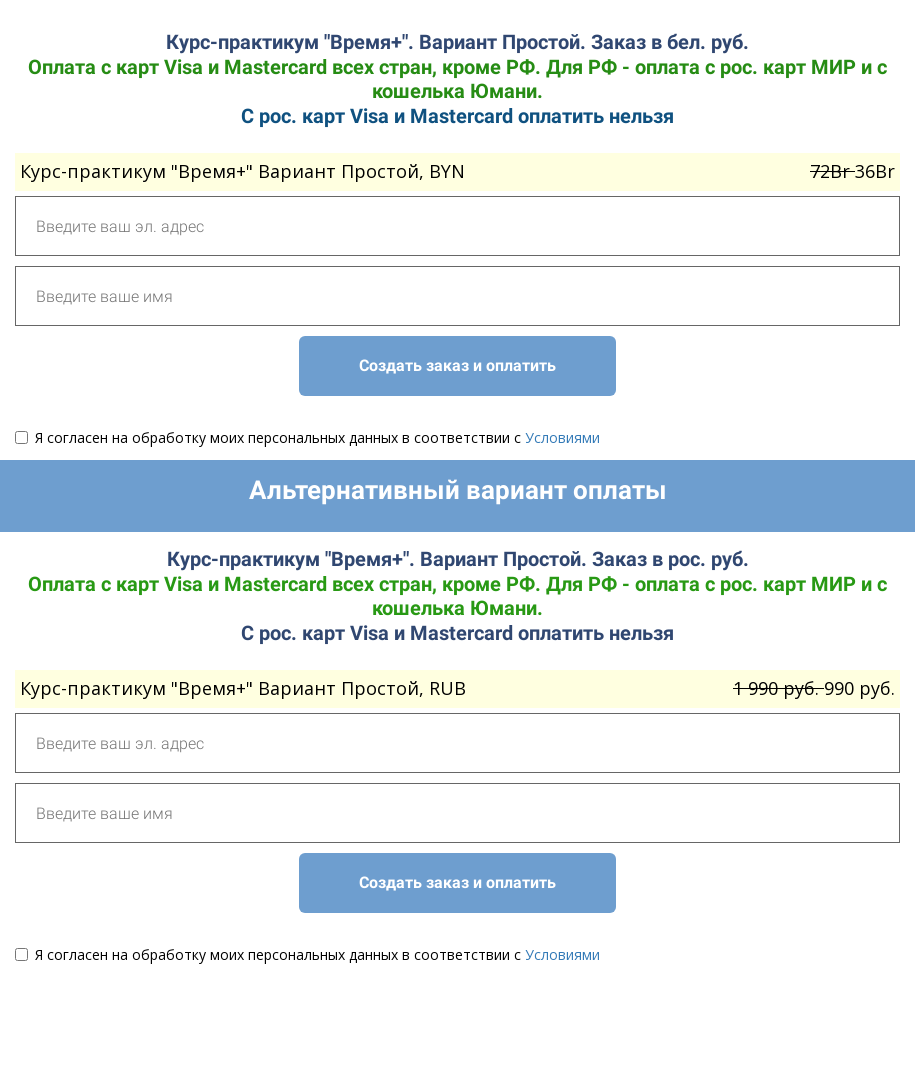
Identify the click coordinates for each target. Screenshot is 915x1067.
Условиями (562, 437)
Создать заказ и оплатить (457, 365)
